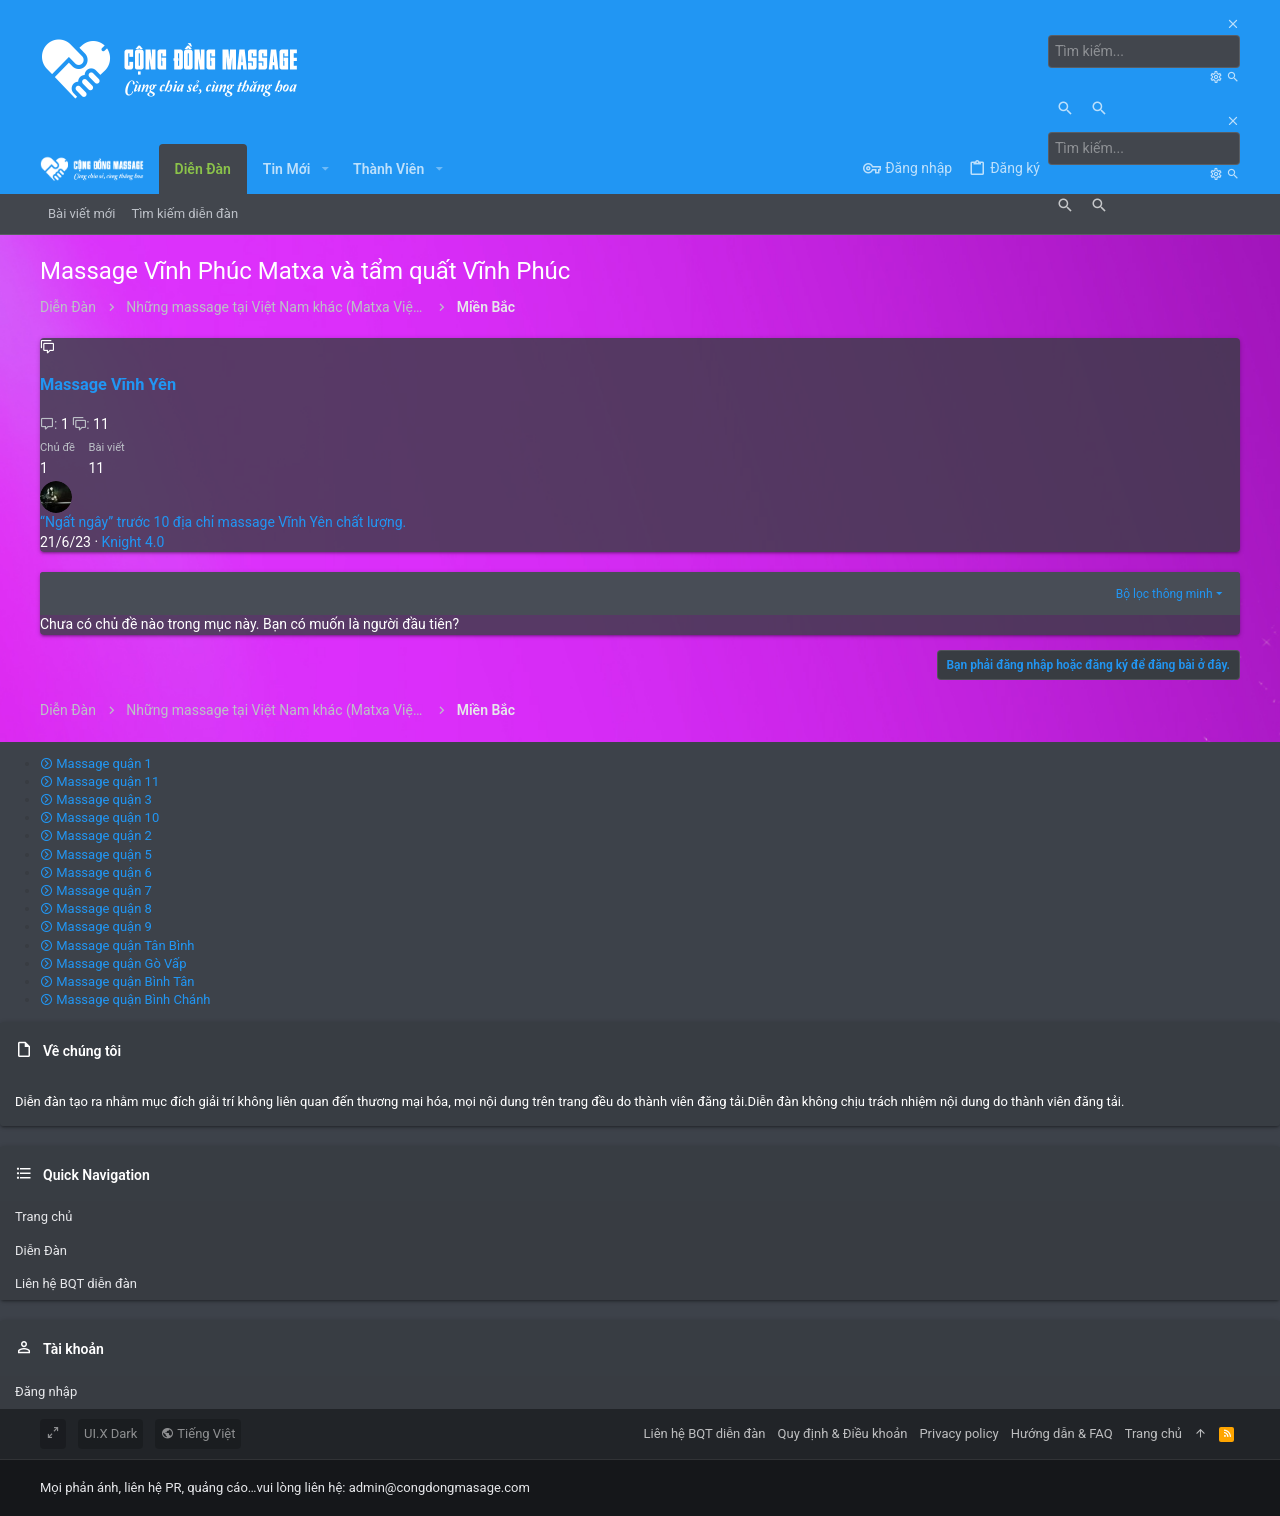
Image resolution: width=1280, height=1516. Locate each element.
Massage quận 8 (96, 908)
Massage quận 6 (96, 872)
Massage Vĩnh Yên (108, 384)
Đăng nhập (46, 1391)
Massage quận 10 (99, 817)
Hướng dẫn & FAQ (1062, 1433)
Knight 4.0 (133, 542)
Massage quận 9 (96, 926)
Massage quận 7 (96, 890)
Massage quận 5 (96, 854)
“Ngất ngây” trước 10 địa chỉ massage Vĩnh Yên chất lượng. (223, 522)
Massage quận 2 (96, 835)
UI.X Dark (110, 1433)
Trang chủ (43, 1216)
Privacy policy (958, 1433)
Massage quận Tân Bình (117, 945)
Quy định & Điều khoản (843, 1433)
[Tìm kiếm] (1144, 52)
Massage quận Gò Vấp (113, 963)
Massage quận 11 (99, 781)
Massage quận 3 (96, 799)
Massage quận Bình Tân (117, 981)
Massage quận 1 (96, 763)
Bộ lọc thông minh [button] (1164, 594)
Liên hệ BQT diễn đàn (76, 1283)
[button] (324, 169)
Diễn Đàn (41, 1250)
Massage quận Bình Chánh (125, 999)
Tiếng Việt (198, 1433)
